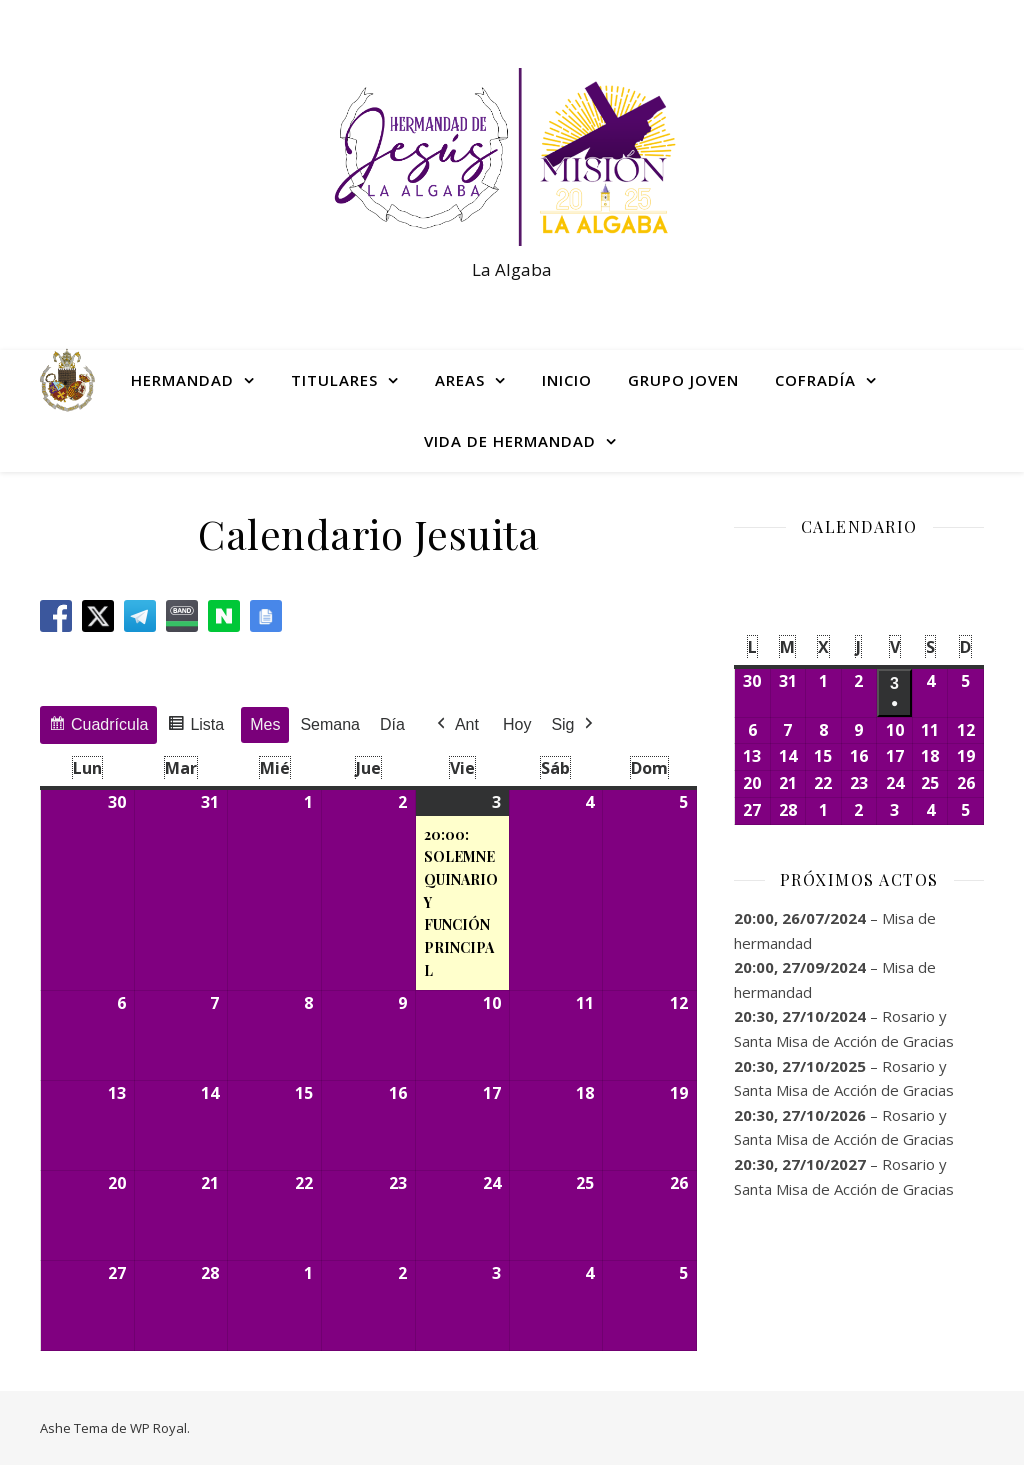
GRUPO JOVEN (683, 380)
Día (392, 723)
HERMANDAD (182, 380)
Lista (195, 726)
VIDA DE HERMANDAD (510, 441)
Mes (265, 723)
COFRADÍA (815, 380)
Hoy (517, 723)
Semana (330, 723)
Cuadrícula (98, 726)
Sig (573, 724)
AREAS (460, 380)
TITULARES (334, 380)
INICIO (567, 380)
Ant (456, 724)
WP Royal (158, 1428)
